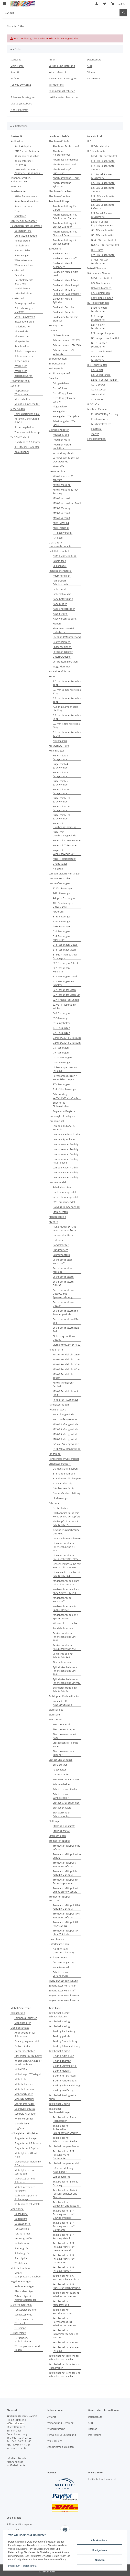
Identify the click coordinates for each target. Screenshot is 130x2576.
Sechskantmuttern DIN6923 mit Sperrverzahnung (63, 1294)
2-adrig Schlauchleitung (66, 2046)
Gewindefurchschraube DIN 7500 (66, 1531)
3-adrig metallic (62, 2070)
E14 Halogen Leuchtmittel (98, 318)
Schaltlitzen (59, 560)
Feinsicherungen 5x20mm (24, 310)
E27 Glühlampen (100, 292)
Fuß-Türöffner (22, 2233)
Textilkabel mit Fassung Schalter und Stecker (66, 2294)
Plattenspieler (22, 250)
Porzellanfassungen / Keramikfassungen (65, 1077)
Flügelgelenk (60, 406)
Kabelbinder (60, 603)
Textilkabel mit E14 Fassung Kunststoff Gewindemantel (63, 2214)
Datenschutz (30, 2565)
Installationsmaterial (60, 570)
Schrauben (55, 1503)
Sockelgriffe (21, 2258)
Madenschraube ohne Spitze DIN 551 (65, 1616)
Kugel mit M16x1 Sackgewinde (62, 816)
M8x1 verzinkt (61, 527)
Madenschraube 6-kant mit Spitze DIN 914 (66, 1582)
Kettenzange (60, 740)
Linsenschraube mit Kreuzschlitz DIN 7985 (65, 1557)
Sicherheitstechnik (20, 2304)
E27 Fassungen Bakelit (65, 963)
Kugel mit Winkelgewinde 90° (63, 852)
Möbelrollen (21, 2079)
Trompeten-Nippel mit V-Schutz (67, 1856)
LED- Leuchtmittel (97, 364)
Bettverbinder (22, 2046)
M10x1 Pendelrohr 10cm (66, 1359)
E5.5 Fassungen (61, 1018)
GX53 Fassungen (62, 1062)
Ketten (52, 676)
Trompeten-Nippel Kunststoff (59, 1898)
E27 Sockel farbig (62, 1483)
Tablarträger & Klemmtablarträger (25, 2298)
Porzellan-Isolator (63, 651)
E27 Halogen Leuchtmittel (98, 326)
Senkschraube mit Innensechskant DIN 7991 (64, 1637)
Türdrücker (21, 2263)
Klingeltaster (22, 336)
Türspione (20, 2328)
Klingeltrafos (22, 341)
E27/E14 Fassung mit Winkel (64, 1006)
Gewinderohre (57, 471)
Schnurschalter (61, 1784)
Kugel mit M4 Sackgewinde (60, 765)
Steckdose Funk (61, 1724)
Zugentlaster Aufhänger (62, 1985)
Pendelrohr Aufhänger (65, 1399)
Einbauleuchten (58, 358)
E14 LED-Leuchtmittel (103, 161)
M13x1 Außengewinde (65, 1429)
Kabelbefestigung (63, 599)
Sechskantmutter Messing (62, 1270)
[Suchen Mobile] (61, 12)
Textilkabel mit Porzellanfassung (62, 2311)
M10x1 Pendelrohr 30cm (66, 1364)
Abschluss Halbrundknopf (61, 152)
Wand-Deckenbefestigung (63, 1980)
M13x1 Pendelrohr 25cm (66, 1354)
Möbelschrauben (24, 2089)
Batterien (15, 186)
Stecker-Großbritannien (66, 1802)
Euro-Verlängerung (63, 1962)
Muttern (53, 1221)
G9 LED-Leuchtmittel (102, 235)
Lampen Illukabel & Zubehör (64, 1127)
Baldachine (55, 248)
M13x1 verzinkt (61, 513)
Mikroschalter (22, 399)
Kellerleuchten (23, 326)
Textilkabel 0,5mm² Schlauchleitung (59, 2014)
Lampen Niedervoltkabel (67, 1134)
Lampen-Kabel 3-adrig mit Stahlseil (65, 1160)
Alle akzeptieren (99, 2540)
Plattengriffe (21, 2248)
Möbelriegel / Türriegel (28, 2074)
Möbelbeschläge (19, 2027)
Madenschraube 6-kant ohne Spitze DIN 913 (66, 1591)
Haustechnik (17, 270)
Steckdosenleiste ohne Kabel (65, 1744)
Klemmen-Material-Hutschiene (64, 630)
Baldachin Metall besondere (62, 265)
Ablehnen (99, 2560)
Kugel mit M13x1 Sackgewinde (62, 808)
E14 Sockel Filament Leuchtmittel (102, 176)
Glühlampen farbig (63, 1488)
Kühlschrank (22, 245)
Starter (95, 433)
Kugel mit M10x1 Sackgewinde (62, 799)
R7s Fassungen (61, 1084)
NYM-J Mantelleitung (64, 556)
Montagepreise (57, 1216)
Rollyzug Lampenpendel (66, 1207)
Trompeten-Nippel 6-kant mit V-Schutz (65, 1873)
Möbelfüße (21, 2069)
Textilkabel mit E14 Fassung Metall (63, 2236)
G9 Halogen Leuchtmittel (105, 338)
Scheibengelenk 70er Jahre (65, 423)
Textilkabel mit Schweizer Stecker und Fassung (66, 2334)
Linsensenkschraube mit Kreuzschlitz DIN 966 (67, 1565)
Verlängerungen (58, 1957)
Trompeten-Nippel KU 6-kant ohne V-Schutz (67, 1915)
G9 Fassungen (61, 1052)
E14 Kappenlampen (64, 1473)
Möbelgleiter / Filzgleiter (24, 2133)
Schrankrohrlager (24, 2103)
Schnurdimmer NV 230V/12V (63, 351)
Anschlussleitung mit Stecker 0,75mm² (65, 224)
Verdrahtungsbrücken (65, 661)
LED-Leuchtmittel (100, 146)
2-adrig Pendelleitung (65, 2041)
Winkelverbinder (24, 2118)
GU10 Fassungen (62, 1057)
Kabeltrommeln (61, 1967)
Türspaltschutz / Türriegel (24, 2321)
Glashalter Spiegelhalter (28, 2056)
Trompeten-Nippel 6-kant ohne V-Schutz (65, 1864)
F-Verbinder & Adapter (27, 442)
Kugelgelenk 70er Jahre (66, 416)
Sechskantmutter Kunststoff (62, 1261)
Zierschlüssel (22, 2123)
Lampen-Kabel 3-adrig (65, 1154)
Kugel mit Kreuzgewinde (67, 840)
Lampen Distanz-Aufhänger (64, 873)
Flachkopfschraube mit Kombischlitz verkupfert (66, 1514)
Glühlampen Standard (99, 273)
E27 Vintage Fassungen (66, 999)
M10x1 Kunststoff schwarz (62, 478)
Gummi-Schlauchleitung (66, 1493)
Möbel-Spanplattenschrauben (28, 2274)
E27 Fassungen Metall (65, 976)
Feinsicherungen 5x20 (27, 413)
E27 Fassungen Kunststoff (61, 969)
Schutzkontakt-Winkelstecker (61, 1796)
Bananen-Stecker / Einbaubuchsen (20, 179)
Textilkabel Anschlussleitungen (60, 2110)
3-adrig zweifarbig (63, 2090)
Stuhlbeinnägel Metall (27, 2204)
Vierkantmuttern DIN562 (66, 1344)
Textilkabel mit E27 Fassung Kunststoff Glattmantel (63, 2259)
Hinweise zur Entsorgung (63, 78)
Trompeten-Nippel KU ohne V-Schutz (65, 1932)
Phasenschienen (62, 646)
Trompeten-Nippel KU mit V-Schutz (65, 1923)
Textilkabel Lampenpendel (64, 2163)
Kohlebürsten (22, 240)
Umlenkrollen (56, 1939)
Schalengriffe (22, 2253)
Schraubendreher (25, 356)
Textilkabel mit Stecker (65, 2342)
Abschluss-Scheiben (60, 191)
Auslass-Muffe (61, 434)
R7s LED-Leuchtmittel (103, 254)
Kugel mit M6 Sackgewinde (60, 782)
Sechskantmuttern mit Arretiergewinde (65, 1312)
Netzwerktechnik (19, 380)
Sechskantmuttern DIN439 (63, 1283)
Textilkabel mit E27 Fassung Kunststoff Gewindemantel (63, 2247)
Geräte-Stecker (61, 1774)
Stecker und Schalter (60, 1759)
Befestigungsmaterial (27, 2041)
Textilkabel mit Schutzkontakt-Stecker (65, 2139)
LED (89, 141)
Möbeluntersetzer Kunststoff (25, 2188)
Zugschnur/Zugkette (64, 1111)
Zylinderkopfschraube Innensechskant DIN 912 (66, 1681)
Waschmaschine (24, 265)
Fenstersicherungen (26, 2309)
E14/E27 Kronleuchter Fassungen (65, 956)
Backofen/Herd (23, 230)
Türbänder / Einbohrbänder (23, 2339)
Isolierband (59, 589)
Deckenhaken (60, 1508)
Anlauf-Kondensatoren (27, 201)
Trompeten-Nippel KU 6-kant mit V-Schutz (67, 1906)
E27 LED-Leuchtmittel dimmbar (103, 189)
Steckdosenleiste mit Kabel (64, 1736)
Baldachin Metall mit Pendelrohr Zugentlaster (67, 292)
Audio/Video (17, 141)
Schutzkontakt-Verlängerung (61, 1974)
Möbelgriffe (17, 2209)
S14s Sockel (97, 399)
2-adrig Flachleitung (64, 2031)
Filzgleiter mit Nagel (26, 2138)
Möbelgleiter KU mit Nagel (26, 2154)
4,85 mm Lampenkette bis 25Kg (65, 708)
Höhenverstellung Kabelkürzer (63, 2170)
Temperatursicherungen (28, 432)
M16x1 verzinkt (61, 518)
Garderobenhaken (25, 2051)
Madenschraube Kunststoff (62, 1599)
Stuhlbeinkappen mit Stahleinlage (26, 2197)
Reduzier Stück (57, 1409)
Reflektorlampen (96, 438)
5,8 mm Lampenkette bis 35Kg (67, 717)
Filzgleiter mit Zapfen (27, 2148)
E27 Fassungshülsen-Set (66, 994)
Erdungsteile (56, 368)
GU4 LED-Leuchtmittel (103, 240)
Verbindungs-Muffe (64, 453)
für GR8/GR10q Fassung (104, 414)
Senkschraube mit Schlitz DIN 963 (63, 1655)
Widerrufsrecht (57, 72)
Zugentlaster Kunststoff (62, 1990)
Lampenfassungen (59, 883)
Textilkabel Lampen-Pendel (64, 2146)
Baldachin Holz (61, 253)
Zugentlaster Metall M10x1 (64, 1995)
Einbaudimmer (61, 335)
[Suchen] (123, 12)
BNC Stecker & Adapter (28, 151)
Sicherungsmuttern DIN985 (64, 1338)
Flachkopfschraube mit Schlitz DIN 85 (66, 1523)
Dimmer (53, 330)
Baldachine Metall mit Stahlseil (65, 318)
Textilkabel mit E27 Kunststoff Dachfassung (66, 2286)
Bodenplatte (56, 325)
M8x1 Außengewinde (65, 1419)
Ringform (96, 429)
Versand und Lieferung (62, 65)
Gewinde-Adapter (59, 429)
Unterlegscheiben (59, 1944)
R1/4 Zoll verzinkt (62, 532)
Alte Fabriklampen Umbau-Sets (63, 904)
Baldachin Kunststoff (64, 258)
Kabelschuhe (60, 613)
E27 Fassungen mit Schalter (63, 983)
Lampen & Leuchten (26, 2017)
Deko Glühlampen (97, 268)
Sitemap (91, 72)
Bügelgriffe (21, 2218)
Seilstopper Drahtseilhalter (64, 1696)
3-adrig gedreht (62, 2060)
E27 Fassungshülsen (64, 989)
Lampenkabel (56, 1121)
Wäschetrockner (24, 260)
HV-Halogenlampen (98, 302)
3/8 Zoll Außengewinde (66, 1444)
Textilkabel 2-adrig (59, 2026)
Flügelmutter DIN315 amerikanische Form (64, 1228)
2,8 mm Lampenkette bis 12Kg (67, 691)
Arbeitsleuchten (62, 1187)
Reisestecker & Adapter (66, 1779)
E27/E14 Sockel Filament (104, 379)
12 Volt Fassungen (63, 888)
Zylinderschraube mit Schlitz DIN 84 (65, 1689)
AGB (89, 65)
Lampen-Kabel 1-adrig (65, 1144)
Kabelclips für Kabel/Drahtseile (62, 1703)
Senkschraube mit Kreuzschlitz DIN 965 (64, 1647)
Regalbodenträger (20, 2281)
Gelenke (53, 378)
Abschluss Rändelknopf (66, 159)
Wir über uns (56, 84)
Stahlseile (54, 1714)
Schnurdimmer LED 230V (67, 345)
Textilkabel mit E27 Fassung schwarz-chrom (66, 2277)
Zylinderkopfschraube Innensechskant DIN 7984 (65, 1671)
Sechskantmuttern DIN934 (63, 1304)
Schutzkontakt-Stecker (65, 1789)
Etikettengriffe (22, 2223)
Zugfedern (20, 2128)
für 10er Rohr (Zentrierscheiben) (63, 1950)
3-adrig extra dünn (63, 2056)
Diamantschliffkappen (65, 1468)
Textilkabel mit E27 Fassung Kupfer (63, 2269)
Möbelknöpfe (22, 2243)
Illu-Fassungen (61, 1498)
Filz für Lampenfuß (59, 373)
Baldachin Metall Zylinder (62, 300)
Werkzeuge (21, 366)
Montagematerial (24, 2098)
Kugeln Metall (56, 750)
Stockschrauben (62, 1662)
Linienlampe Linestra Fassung (65, 1069)
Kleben (57, 623)
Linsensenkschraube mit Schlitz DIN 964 (67, 1574)
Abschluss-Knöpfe (59, 141)
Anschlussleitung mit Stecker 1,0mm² (65, 233)
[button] (97, 3)
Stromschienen (57, 1835)
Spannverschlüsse (25, 2108)
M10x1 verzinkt (61, 498)
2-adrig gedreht (62, 2036)
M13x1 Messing (61, 508)
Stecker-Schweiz (62, 1807)
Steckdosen (55, 1719)
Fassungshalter (61, 1023)
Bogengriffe (21, 2213)
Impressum (14, 2565)
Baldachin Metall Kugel (66, 285)
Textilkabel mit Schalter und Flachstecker (65, 2366)
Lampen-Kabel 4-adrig (65, 1167)
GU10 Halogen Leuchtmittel (99, 344)
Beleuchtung (17, 2013)
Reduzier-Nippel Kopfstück (62, 446)
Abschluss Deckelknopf (66, 146)
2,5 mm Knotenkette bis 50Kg (66, 725)
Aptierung (58, 911)
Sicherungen (22, 361)
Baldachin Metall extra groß (65, 273)
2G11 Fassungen (62, 893)
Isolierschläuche (62, 594)
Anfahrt (14, 78)
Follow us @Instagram (22, 97)
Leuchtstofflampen (97, 409)
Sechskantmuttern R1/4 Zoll (66, 1321)
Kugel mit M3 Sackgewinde (60, 757)
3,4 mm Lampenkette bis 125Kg (67, 734)
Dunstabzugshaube (26, 235)
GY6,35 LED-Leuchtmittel (105, 245)
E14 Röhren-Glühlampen (67, 1478)
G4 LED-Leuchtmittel (102, 230)
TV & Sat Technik (19, 437)
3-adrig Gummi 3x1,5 (65, 2065)
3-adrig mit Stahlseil (64, 2075)
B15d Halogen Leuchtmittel (99, 309)
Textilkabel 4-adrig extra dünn (62, 2097)
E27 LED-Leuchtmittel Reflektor (103, 198)
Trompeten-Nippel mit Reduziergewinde (65, 1881)
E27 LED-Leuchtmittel (103, 182)
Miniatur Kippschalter (27, 404)
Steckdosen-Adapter (64, 1729)
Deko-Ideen (21, 275)
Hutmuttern (59, 1240)
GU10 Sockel (98, 384)
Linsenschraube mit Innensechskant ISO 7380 (64, 1547)
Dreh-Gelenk (60, 388)
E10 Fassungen (61, 931)
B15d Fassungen (62, 916)
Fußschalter (59, 1769)
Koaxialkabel (22, 451)
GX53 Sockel (98, 394)
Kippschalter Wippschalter (22, 392)
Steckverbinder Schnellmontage (62, 1814)
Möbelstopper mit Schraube (25, 2180)
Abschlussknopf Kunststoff (62, 171)
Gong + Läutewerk (25, 316)
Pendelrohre (56, 1349)
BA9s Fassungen (62, 926)
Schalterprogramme (26, 351)
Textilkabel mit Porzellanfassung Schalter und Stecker (64, 2322)
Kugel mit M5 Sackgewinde (60, 774)
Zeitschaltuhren (23, 293)
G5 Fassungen (61, 1047)
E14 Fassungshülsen (64, 949)
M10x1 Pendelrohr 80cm (66, 1369)
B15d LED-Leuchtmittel (104, 156)
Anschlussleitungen (60, 201)
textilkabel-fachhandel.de (63, 97)
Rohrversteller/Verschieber (64, 1458)
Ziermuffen (59, 466)
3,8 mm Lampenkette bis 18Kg (67, 700)
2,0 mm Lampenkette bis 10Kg (67, 683)
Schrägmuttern (61, 1254)
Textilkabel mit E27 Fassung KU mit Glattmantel (63, 2155)
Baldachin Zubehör (63, 312)
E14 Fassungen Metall (65, 944)
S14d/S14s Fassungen (65, 1089)
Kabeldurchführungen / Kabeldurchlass (28, 2062)
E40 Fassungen (61, 1013)
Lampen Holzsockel (59, 878)
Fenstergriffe (22, 2228)
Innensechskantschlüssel (67, 1538)
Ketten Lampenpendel (65, 1197)
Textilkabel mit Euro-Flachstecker (64, 2119)
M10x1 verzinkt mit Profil (67, 503)
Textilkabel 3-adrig (59, 2051)
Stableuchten (60, 1211)
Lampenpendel (57, 1182)
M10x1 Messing (61, 484)
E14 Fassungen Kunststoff (61, 938)
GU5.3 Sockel (98, 389)
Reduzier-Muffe (61, 439)
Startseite (15, 59)
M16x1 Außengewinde (65, 1434)
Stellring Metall (61, 1830)
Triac (17, 211)
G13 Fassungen (61, 1028)
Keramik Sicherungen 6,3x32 (27, 420)
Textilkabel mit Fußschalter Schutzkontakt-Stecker (65, 2129)
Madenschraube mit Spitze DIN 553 (64, 1608)
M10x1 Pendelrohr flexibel (63, 1384)
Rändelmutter (61, 1245)
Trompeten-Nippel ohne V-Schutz (66, 1847)
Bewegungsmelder (25, 303)
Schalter (15, 385)
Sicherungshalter (24, 427)
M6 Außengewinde (63, 1414)
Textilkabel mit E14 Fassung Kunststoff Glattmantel (63, 2226)
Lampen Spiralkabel (64, 1139)
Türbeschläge (18, 2332)
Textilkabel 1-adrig (59, 2021)
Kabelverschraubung (65, 618)
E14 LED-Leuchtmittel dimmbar (103, 167)
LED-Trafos (97, 250)
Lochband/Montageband (67, 637)
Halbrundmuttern (63, 1235)
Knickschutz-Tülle (59, 745)
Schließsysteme (23, 2314)
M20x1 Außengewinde (65, 1439)
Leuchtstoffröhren (101, 424)
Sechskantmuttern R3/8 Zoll (66, 1329)
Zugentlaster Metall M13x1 (64, 2000)
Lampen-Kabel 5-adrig (65, 1172)
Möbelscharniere (24, 2084)
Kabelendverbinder (64, 608)
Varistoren (20, 216)
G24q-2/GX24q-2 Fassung (67, 1042)
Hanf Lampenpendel (64, 1192)
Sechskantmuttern (63, 1276)
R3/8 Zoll (58, 537)
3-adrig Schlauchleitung (66, 2085)
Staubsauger (22, 255)
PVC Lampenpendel (64, 1202)
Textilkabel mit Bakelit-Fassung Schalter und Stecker (66, 2193)
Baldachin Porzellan (64, 307)
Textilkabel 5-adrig (59, 2103)
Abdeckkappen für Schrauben (25, 2034)
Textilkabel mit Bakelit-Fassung (66, 2183)
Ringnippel (55, 1453)
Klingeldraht (22, 331)
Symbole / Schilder (25, 2113)
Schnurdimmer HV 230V (66, 340)
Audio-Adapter (23, 146)
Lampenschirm (61, 2176)
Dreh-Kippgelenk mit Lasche (64, 399)
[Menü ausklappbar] (4, 2)
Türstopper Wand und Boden (27, 2348)
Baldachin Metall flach (65, 280)
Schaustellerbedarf (59, 1463)
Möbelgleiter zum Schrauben (25, 2171)
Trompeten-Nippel (59, 1840)
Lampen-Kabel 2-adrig (65, 1149)
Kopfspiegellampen (102, 297)
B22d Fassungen (62, 921)
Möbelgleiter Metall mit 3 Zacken (28, 2163)
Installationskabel (25, 321)
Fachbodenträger (24, 2286)
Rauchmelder (22, 346)
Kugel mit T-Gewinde (65, 845)
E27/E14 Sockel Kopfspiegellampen (102, 223)
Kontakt (14, 72)
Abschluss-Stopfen (59, 196)
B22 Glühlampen (100, 283)
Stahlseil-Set (56, 1709)
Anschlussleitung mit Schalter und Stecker (65, 216)
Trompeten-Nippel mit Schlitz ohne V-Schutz (65, 1889)
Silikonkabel (59, 565)
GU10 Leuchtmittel (101, 351)
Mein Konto (17, 65)
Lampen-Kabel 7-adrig (65, 1177)
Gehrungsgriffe (23, 2238)
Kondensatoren (23, 206)
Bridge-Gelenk (61, 383)
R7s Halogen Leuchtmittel (98, 358)
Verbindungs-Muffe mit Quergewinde (66, 459)
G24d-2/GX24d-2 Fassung (67, 1037)
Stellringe (54, 1821)
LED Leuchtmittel (96, 151)
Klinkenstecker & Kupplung (24, 162)
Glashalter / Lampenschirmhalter (60, 544)
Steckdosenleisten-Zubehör (63, 1753)
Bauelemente (18, 191)
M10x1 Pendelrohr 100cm (63, 1376)
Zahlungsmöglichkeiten (62, 91)
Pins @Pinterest (19, 109)
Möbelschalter (23, 2022)
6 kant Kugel (60, 863)
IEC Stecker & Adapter (27, 447)
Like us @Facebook (21, 103)
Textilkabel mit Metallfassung (61, 2303)
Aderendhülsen (61, 575)
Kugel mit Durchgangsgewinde (64, 833)
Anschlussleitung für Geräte (64, 207)
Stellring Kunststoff (63, 1826)
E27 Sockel (97, 369)
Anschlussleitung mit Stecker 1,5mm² (65, 241)
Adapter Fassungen (64, 898)
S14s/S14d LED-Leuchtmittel (100, 261)
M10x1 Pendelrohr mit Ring (65, 1393)
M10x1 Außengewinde (65, 1424)
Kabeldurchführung (60, 671)
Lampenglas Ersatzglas (62, 1116)
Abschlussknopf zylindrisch (62, 184)
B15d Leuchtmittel (101, 278)
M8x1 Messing (61, 522)
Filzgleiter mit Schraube (28, 2143)
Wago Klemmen (62, 666)
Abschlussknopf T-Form (66, 178)
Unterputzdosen (62, 656)
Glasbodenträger (24, 2291)
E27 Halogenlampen (102, 333)
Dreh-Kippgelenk (62, 393)
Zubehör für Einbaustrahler (61, 1104)
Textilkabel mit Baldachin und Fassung (66, 2204)
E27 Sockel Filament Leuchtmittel (102, 215)
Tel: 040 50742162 (20, 84)
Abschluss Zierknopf (64, 164)
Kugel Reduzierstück (64, 858)
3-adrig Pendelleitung (65, 2080)
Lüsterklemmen (61, 641)
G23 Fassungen (61, 1032)
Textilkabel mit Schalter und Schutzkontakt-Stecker (65, 2374)
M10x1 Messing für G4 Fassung (65, 491)
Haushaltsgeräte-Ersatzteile (26, 225)
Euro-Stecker (60, 1764)
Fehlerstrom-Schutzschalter (61, 582)
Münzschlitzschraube (65, 1623)
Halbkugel (58, 868)
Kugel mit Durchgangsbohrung (64, 825)
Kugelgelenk (60, 411)
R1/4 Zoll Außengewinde (66, 1449)
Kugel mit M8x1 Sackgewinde (61, 791)
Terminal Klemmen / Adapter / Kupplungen (27, 171)
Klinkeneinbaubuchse (27, 156)
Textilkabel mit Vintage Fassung (66, 2349)
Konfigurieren (99, 2550)
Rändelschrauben (59, 1404)
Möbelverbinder (24, 2094)
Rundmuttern (60, 1249)
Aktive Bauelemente (26, 196)
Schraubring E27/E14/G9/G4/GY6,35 (65, 1096)
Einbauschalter (57, 363)
